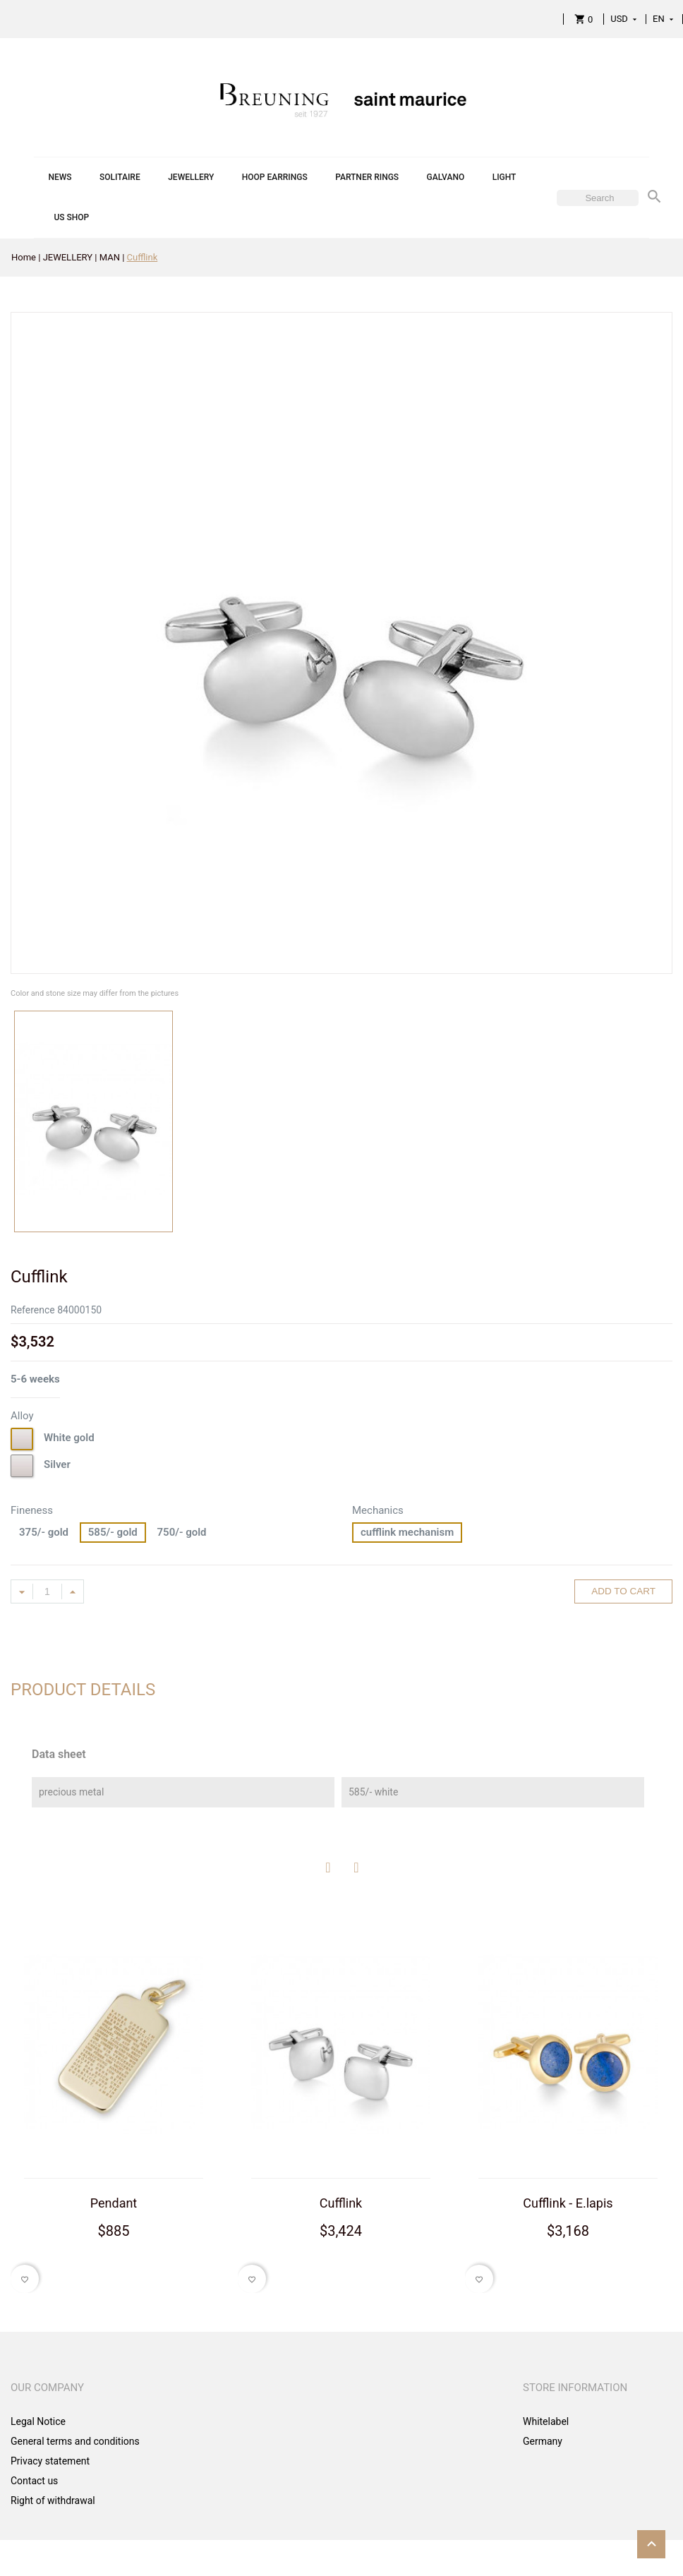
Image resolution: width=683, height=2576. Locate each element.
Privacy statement (50, 2461)
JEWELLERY (191, 177)
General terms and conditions (75, 2441)
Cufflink (341, 2203)
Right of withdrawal (53, 2500)
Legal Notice (38, 2421)
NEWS (59, 177)
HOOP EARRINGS (275, 177)
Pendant (114, 2203)
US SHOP (71, 217)
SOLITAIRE (119, 177)
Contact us (34, 2480)
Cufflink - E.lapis (567, 2203)
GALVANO (446, 177)
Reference (33, 1310)
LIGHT (504, 177)
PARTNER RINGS (367, 177)
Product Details (83, 1689)
